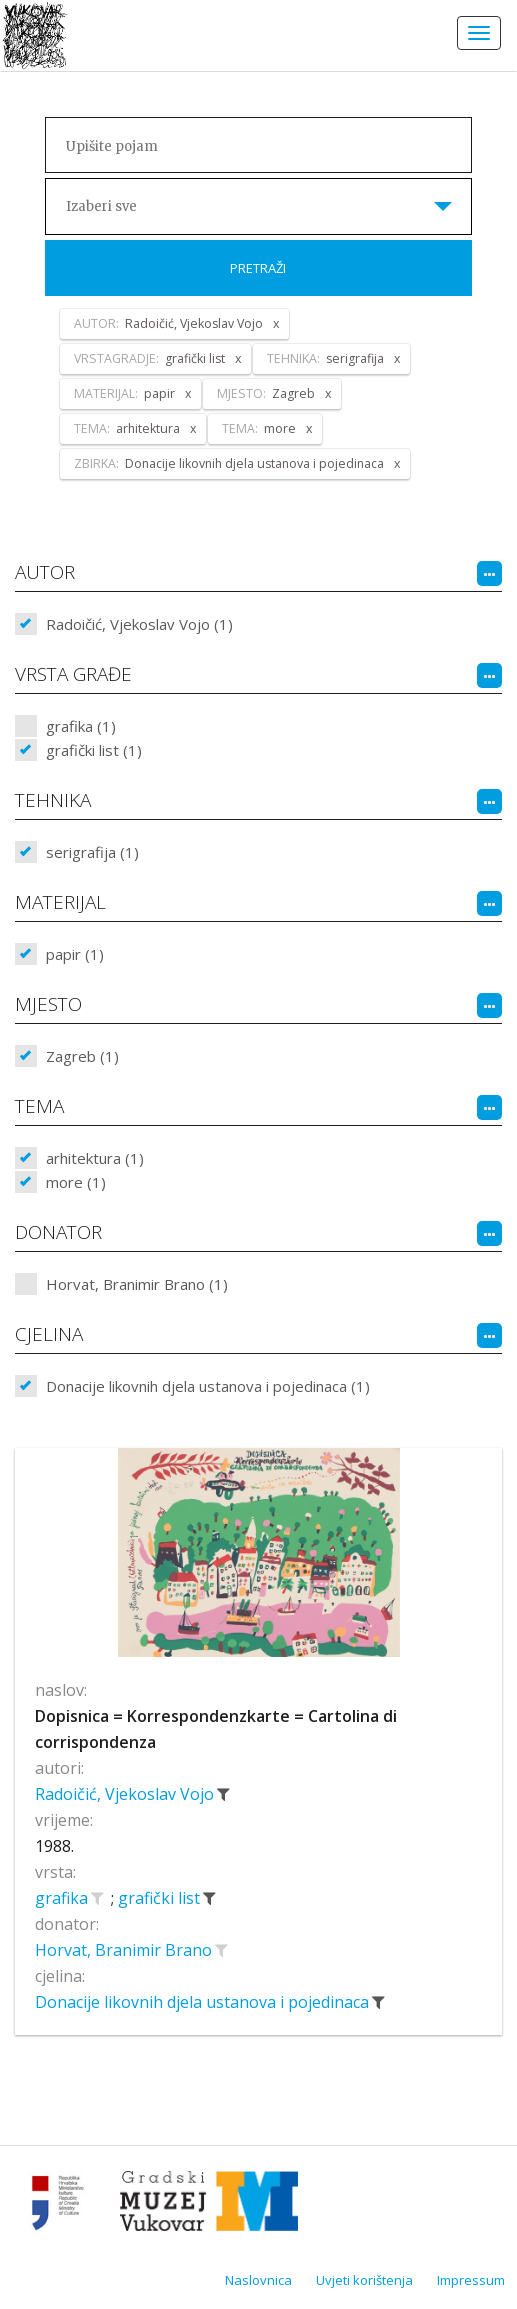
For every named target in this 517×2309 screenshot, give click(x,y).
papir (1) (75, 954)
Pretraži (258, 268)
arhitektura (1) (95, 1158)
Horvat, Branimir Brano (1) (137, 1284)
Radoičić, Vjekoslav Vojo (126, 1794)
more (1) (76, 1182)
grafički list (161, 1898)
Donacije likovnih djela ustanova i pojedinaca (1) (208, 1386)
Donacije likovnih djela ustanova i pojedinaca (204, 2002)
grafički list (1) (94, 750)
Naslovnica (258, 2280)
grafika (63, 1898)
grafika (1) (81, 726)
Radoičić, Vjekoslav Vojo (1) (139, 624)
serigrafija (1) (92, 852)
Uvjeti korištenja (364, 2280)
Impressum (471, 2280)
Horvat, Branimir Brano (125, 1950)
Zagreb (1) (82, 1056)
